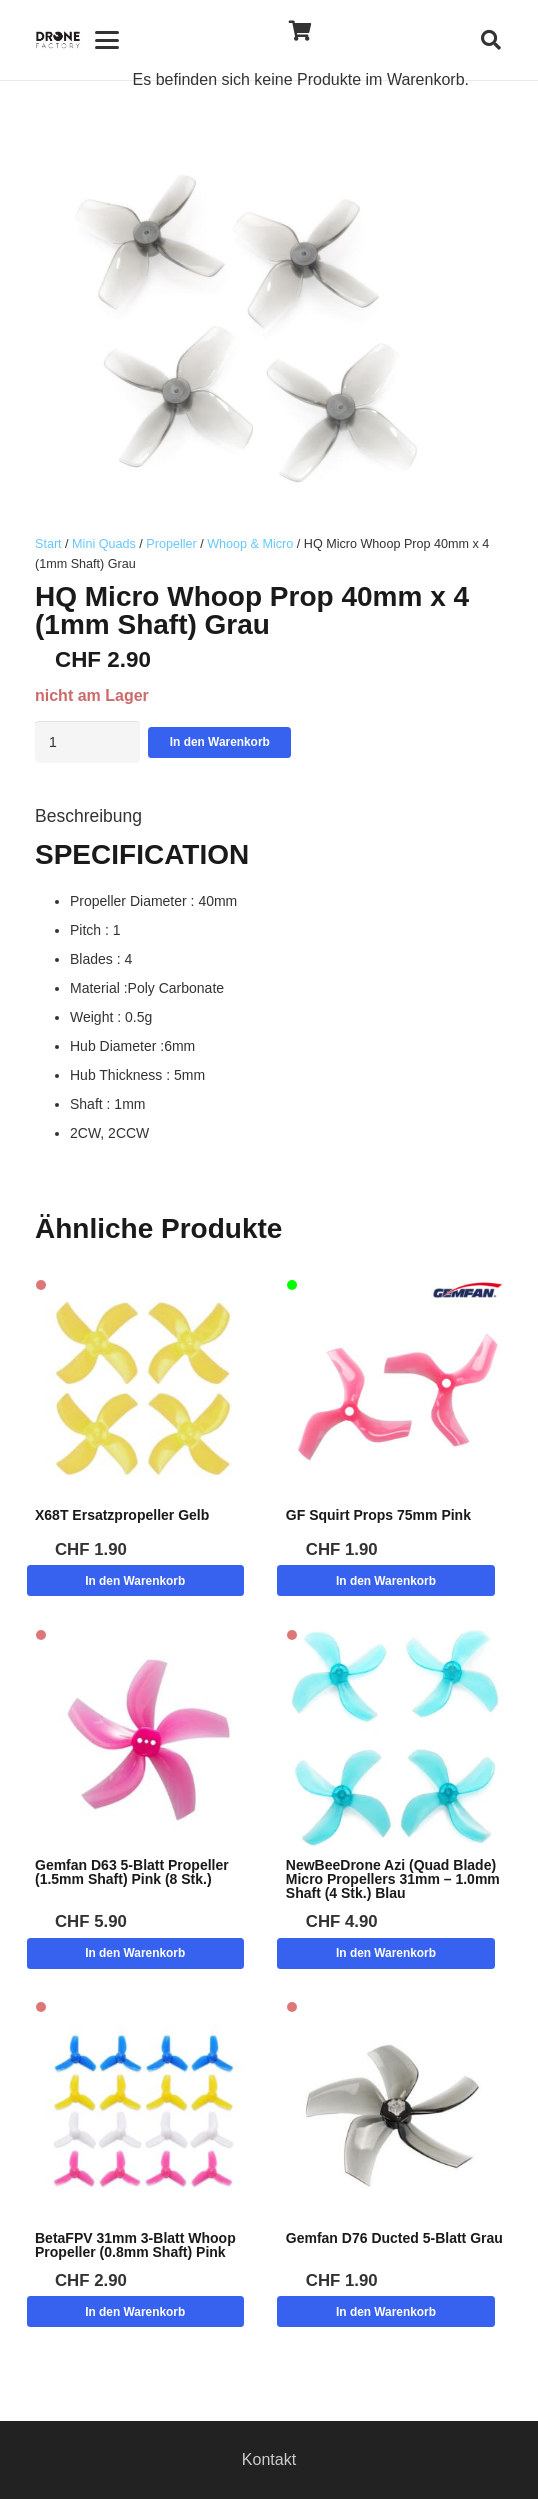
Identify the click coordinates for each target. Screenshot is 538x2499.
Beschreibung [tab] (88, 816)
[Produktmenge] (87, 742)
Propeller (171, 544)
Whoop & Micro (250, 544)
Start (48, 544)
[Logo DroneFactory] (58, 40)
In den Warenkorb (220, 742)
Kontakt (269, 2459)
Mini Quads (104, 544)
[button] (106, 40)
